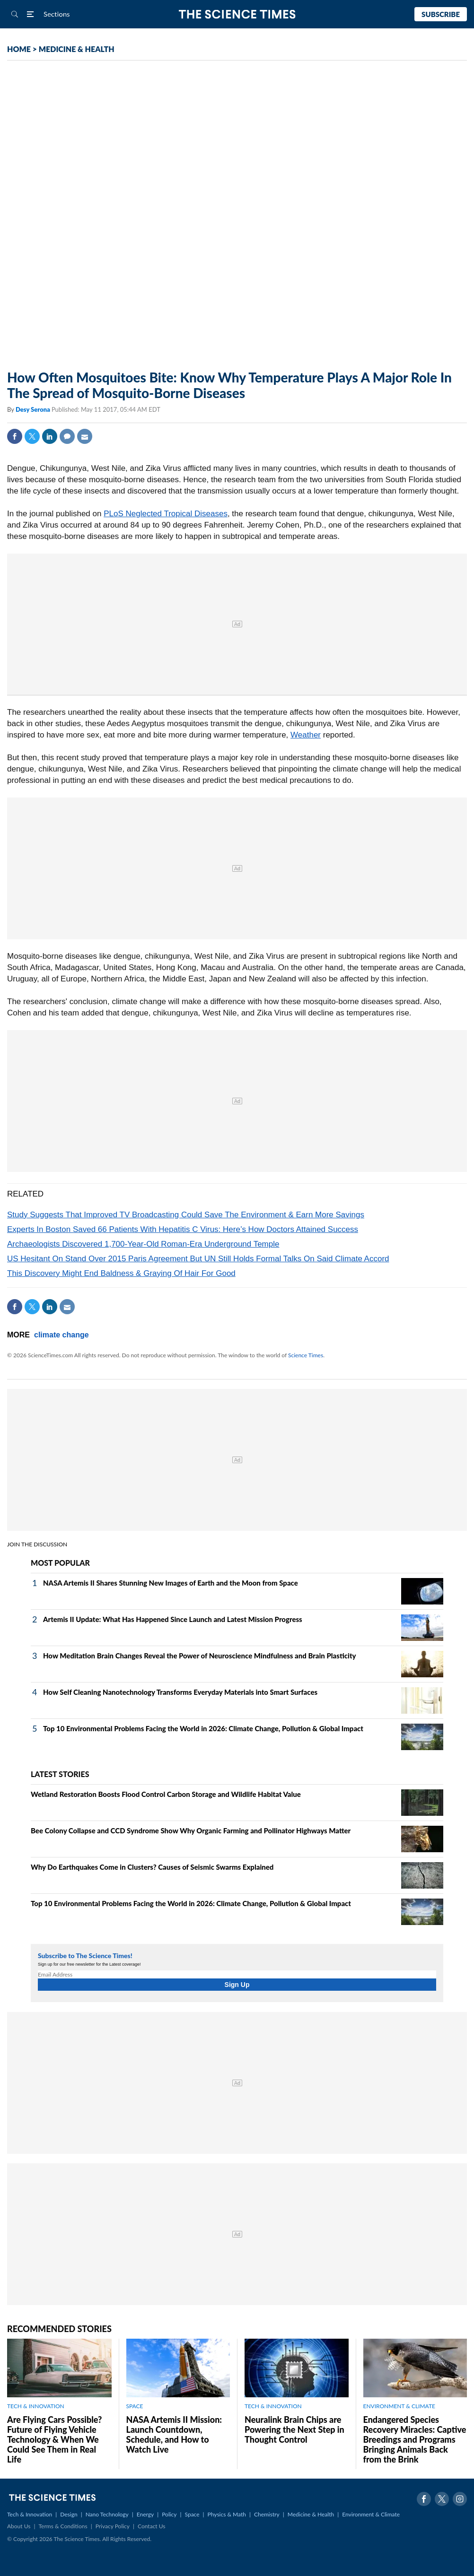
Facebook (14, 436)
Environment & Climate (371, 2514)
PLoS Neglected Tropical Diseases (166, 513)
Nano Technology (107, 2514)
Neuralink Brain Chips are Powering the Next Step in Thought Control (294, 2429)
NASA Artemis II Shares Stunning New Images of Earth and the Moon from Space (170, 1583)
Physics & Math (227, 2514)
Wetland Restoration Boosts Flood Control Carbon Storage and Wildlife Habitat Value (166, 1794)
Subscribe (440, 14)
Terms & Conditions (62, 2526)
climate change (61, 1335)
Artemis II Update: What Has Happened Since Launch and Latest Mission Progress (172, 1619)
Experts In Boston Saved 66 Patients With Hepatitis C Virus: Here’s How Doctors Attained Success (182, 1229)
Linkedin (49, 436)
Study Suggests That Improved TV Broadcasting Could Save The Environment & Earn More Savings (185, 1214)
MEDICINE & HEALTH (76, 48)
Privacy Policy (113, 2526)
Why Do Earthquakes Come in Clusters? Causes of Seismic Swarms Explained (152, 1867)
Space (192, 2514)
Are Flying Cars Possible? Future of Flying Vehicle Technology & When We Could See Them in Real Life (54, 2439)
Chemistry (267, 2514)
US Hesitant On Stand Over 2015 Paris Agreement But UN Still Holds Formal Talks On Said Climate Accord (198, 1258)
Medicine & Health (311, 2514)
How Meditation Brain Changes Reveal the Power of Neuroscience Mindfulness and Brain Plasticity (199, 1655)
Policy (169, 2514)
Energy (145, 2514)
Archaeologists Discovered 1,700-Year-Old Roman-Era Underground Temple (143, 1244)
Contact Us (151, 2526)
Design (68, 2514)
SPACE (134, 2406)
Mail (84, 436)
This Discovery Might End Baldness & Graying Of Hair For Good (121, 1273)
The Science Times (237, 14)
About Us (18, 2526)
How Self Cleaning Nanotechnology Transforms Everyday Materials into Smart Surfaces (180, 1692)
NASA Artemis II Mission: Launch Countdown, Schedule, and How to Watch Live (174, 2434)
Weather (305, 734)
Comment (67, 436)
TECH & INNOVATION (35, 2406)
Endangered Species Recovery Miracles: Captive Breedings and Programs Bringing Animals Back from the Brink (414, 2439)
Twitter (32, 436)
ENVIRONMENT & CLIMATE (399, 2406)
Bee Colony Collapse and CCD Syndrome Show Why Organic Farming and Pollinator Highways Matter (191, 1830)
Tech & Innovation (29, 2514)
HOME (19, 48)
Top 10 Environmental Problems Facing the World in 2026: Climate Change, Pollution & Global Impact (203, 1728)
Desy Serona (34, 409)
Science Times (305, 1355)
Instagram (460, 2499)
